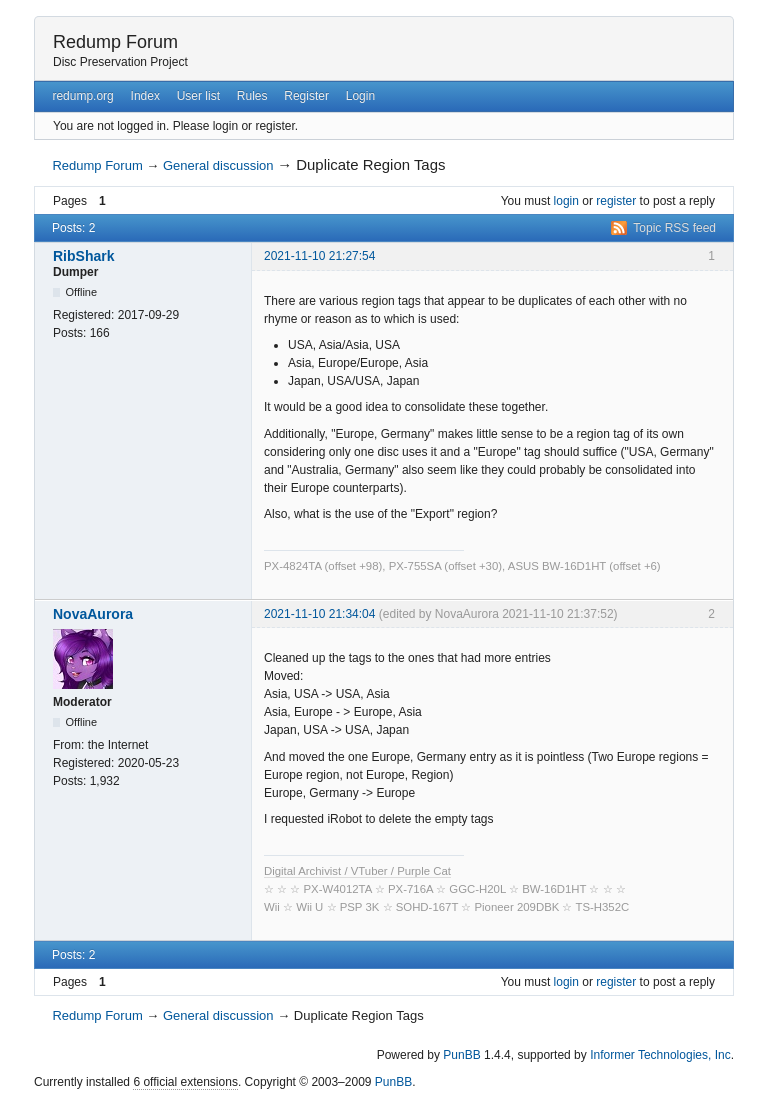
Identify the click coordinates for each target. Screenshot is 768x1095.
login (566, 201)
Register (306, 96)
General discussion (218, 165)
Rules (252, 96)
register (616, 201)
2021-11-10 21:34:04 (319, 614)
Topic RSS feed (674, 228)
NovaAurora (93, 614)
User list (198, 96)
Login (360, 96)
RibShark (83, 256)
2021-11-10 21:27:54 (319, 256)
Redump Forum (115, 42)
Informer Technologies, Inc (660, 1055)
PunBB (461, 1055)
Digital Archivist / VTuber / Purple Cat (357, 871)
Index (145, 96)
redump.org (82, 96)
